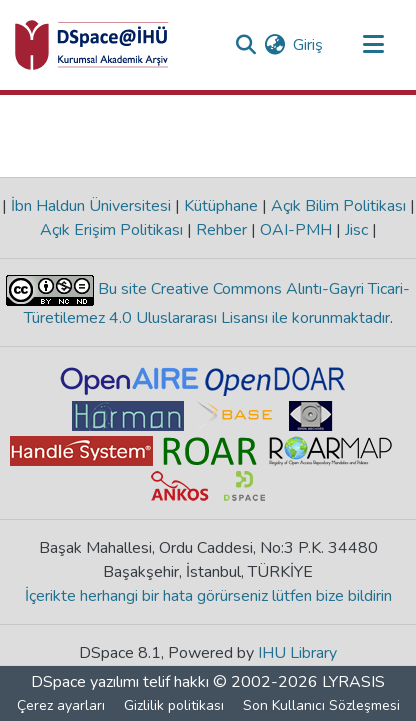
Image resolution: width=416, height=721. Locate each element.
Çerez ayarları (61, 705)
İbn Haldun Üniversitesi (91, 206)
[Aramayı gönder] (245, 45)
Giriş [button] (309, 45)
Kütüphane (221, 206)
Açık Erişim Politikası (113, 230)
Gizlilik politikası (174, 705)
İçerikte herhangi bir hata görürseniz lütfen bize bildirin (208, 596)
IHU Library (297, 653)
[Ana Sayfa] (92, 45)
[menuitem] (274, 45)
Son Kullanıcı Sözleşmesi (321, 705)
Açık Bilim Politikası (338, 206)
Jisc (356, 230)
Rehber (221, 230)
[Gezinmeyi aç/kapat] (373, 45)
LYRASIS (353, 682)
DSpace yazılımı (85, 682)
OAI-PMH (296, 230)
